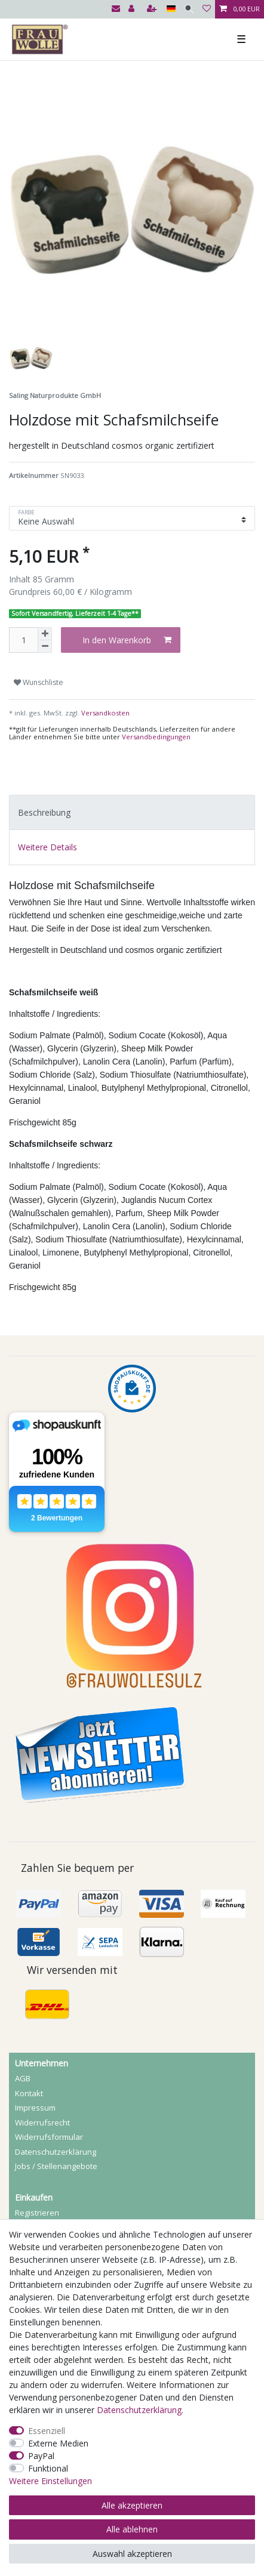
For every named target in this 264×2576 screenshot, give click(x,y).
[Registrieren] (153, 9)
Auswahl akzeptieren (132, 2553)
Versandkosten (104, 712)
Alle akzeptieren (132, 2505)
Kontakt (29, 2093)
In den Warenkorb (126, 640)
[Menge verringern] (45, 646)
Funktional (48, 2468)
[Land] (171, 9)
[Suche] (189, 9)
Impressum (35, 2107)
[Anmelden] (132, 9)
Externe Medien (58, 2443)
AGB (22, 2078)
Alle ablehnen (132, 2529)
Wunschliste (38, 682)
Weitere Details (47, 847)
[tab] (132, 812)
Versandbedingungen (156, 736)
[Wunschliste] (206, 9)
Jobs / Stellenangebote (56, 2166)
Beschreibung (44, 812)
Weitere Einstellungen (50, 2480)
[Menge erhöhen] (45, 633)
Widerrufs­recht (42, 2122)
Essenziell (46, 2430)
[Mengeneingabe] (23, 640)
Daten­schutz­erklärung (55, 2151)
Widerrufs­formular (49, 2136)
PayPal (41, 2455)
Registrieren (37, 2212)
